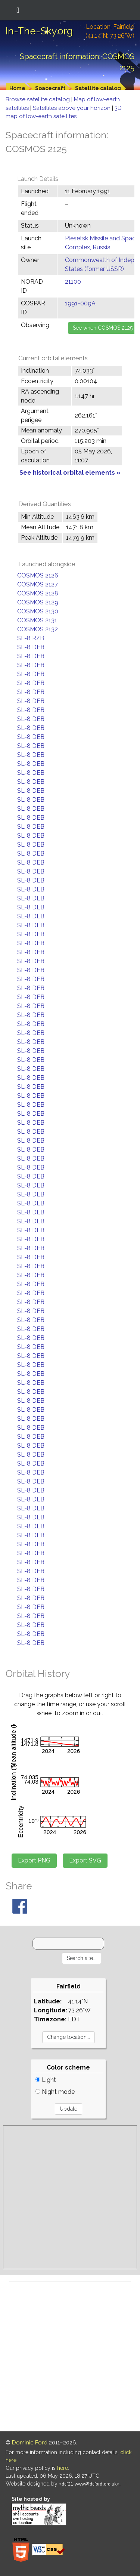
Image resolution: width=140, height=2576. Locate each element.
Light (45, 2079)
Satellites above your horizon (72, 108)
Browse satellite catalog (38, 99)
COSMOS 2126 (37, 575)
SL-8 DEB (30, 647)
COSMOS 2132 (37, 629)
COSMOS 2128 (37, 593)
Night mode (55, 2091)
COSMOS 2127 (37, 584)
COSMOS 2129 (37, 602)
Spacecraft (50, 88)
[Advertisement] (70, 2197)
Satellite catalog (98, 88)
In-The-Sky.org (39, 31)
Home (17, 88)
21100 (73, 281)
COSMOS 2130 (37, 611)
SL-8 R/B (30, 638)
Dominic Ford (29, 2442)
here (62, 2468)
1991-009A (80, 303)
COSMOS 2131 (37, 620)
